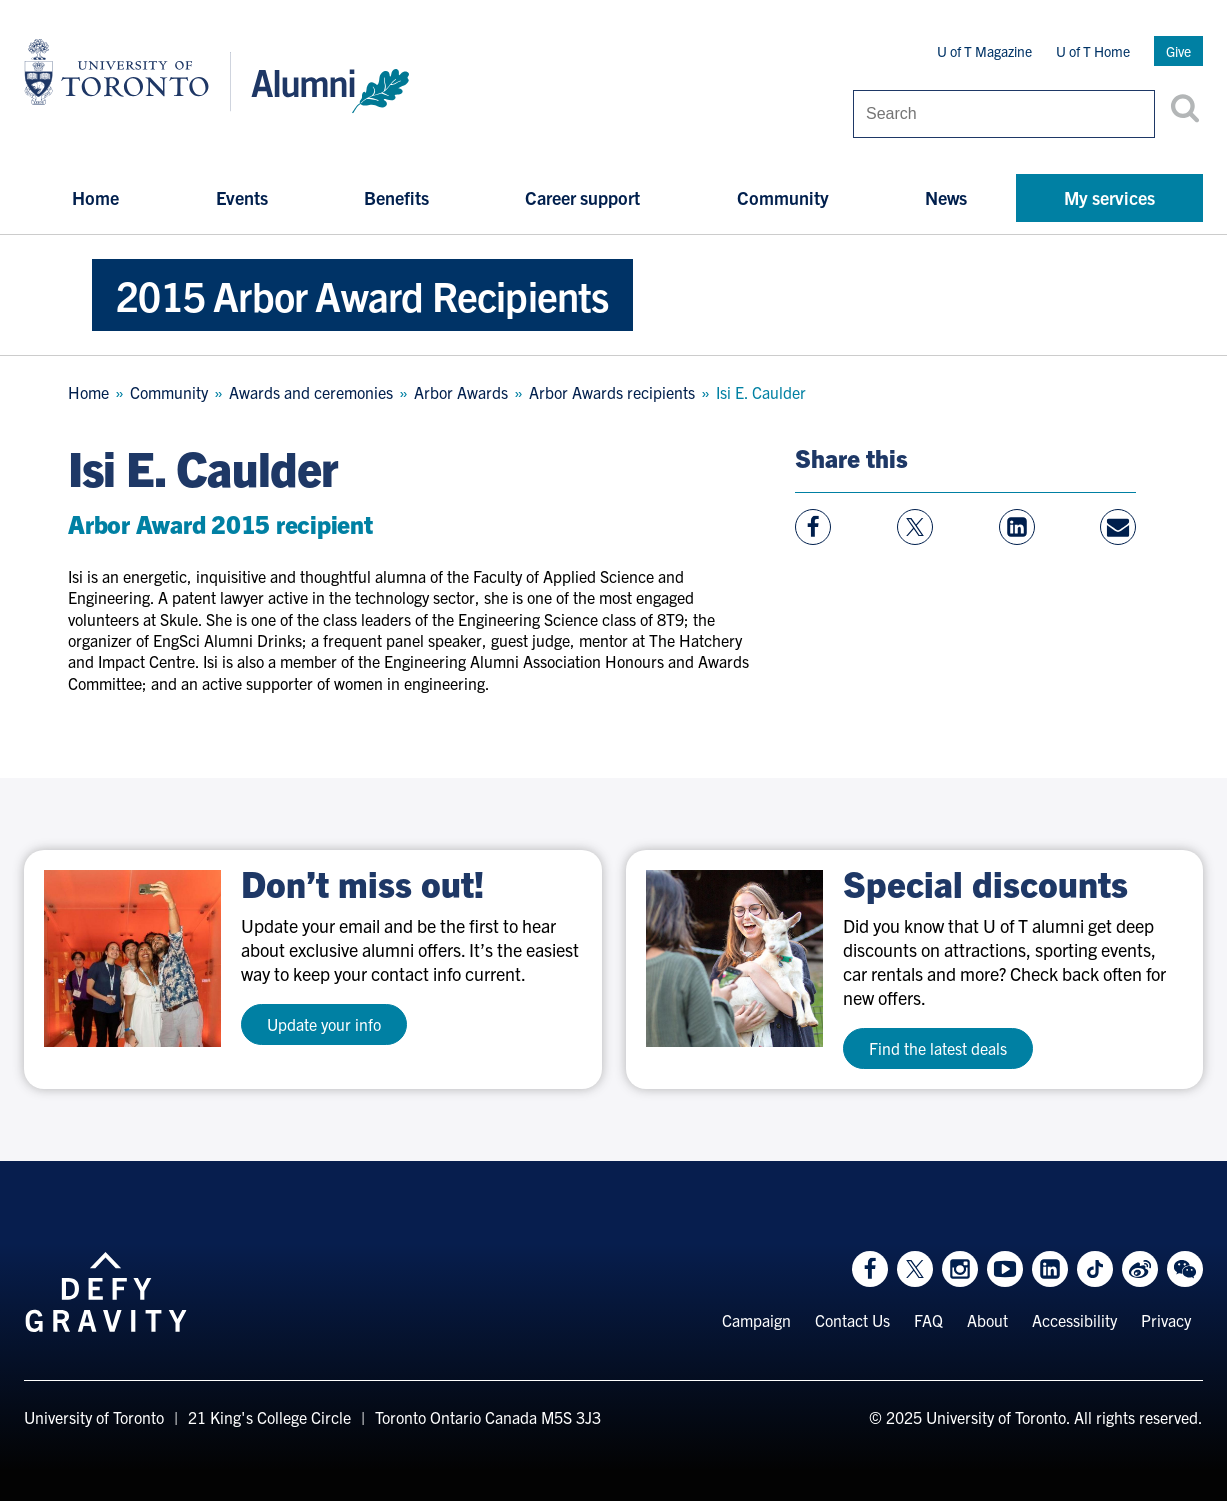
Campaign (756, 1320)
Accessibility (1074, 1320)
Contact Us (852, 1320)
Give (1178, 51)
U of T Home (1093, 51)
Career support (582, 197)
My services (1109, 197)
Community (783, 197)
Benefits (396, 197)
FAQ (928, 1320)
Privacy (1166, 1320)
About (987, 1320)
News (946, 197)
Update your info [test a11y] (324, 1024)
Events (242, 197)
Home (95, 197)
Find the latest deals (938, 1048)
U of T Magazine (984, 51)
